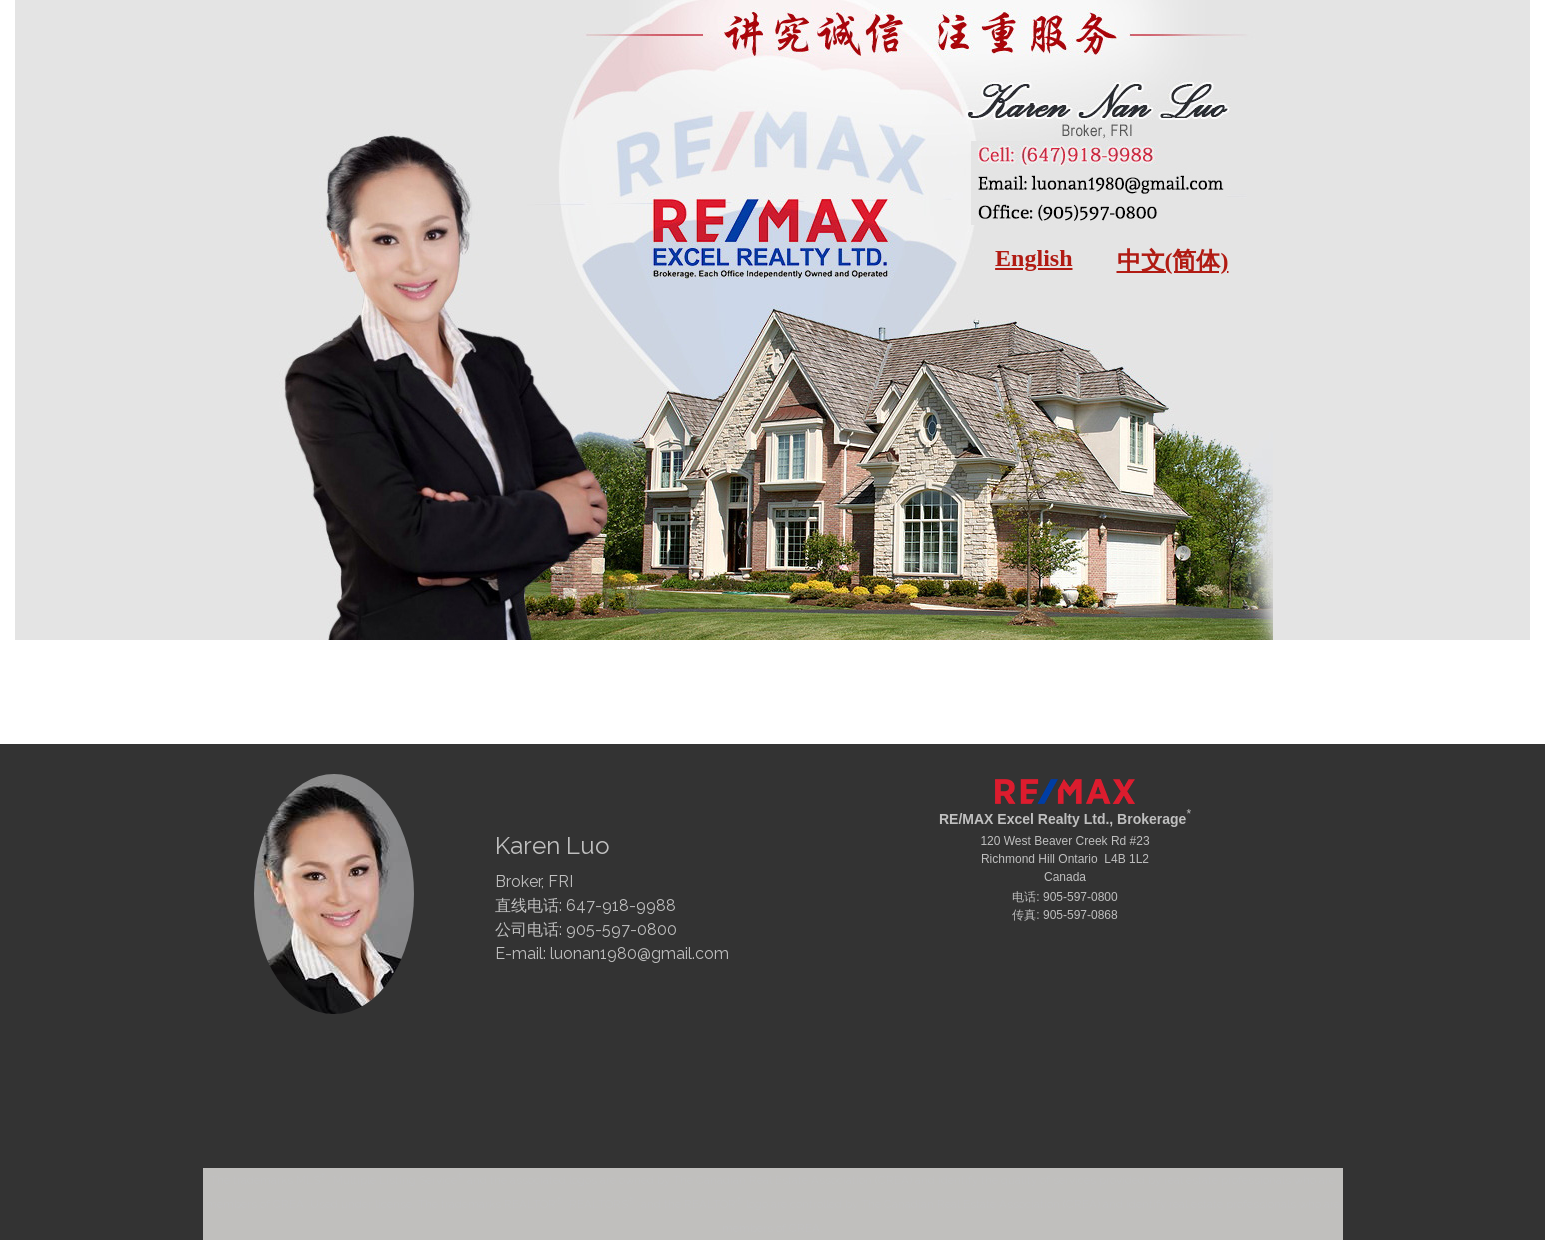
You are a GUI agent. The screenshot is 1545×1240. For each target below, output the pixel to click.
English (1033, 258)
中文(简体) (1173, 261)
